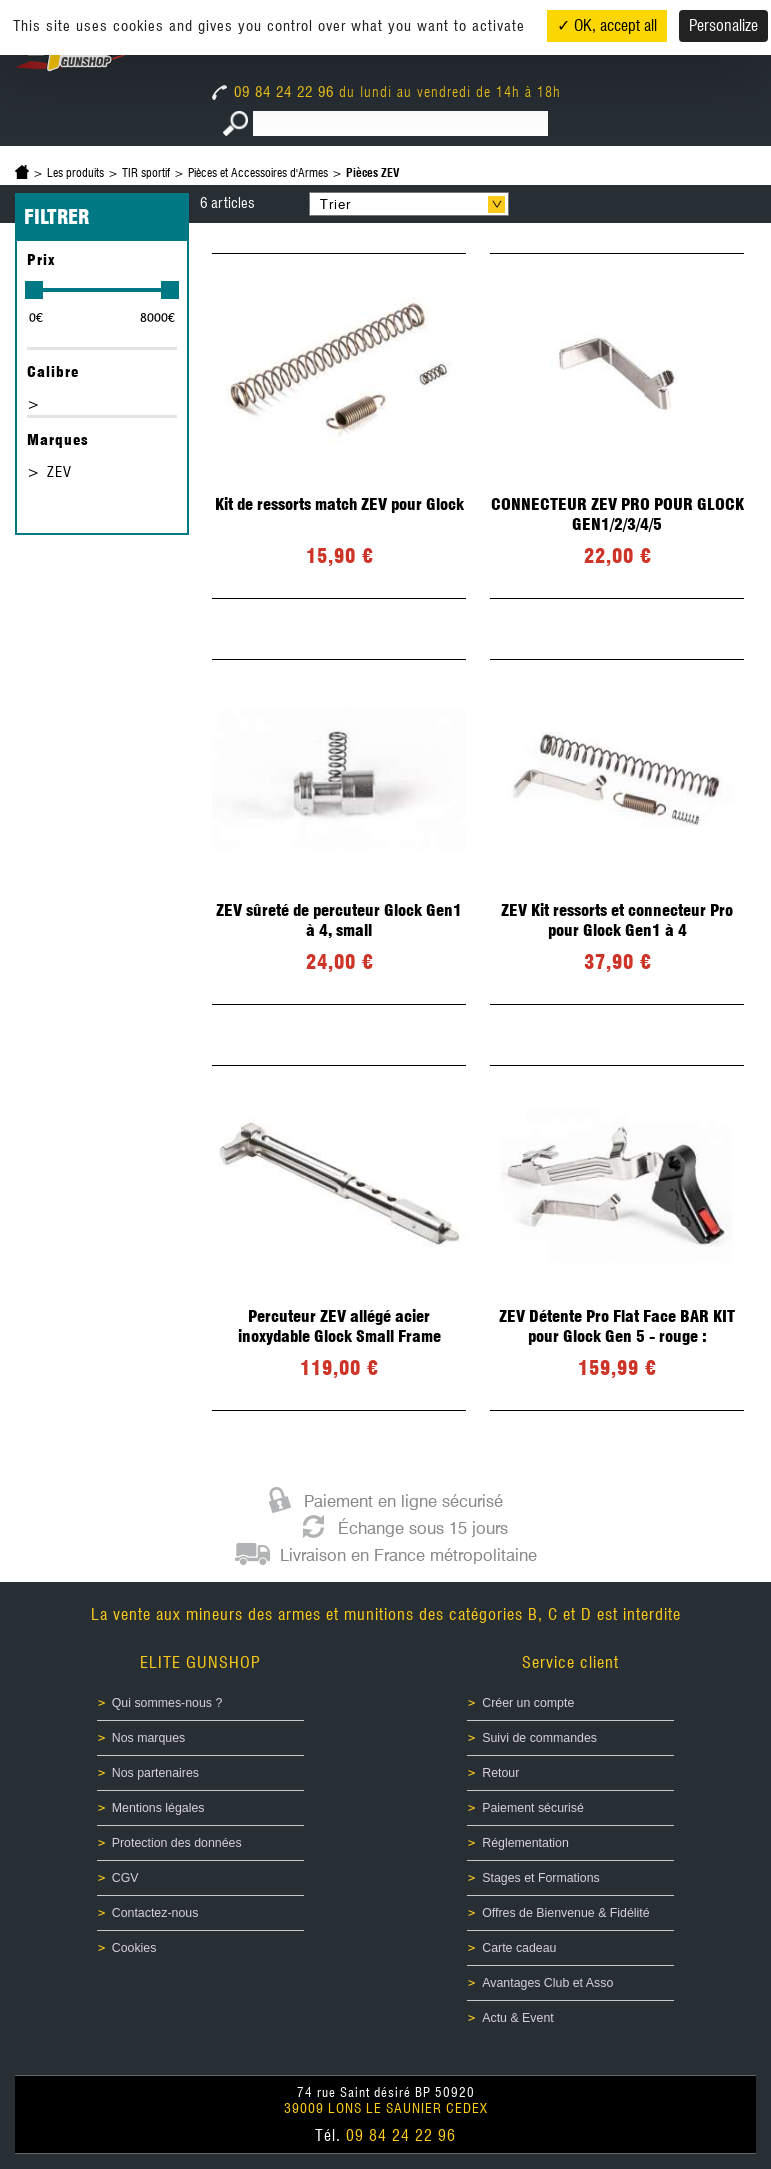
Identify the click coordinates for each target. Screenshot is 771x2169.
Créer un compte (528, 1703)
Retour (500, 1773)
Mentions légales (158, 1808)
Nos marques (149, 1738)
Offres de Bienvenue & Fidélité (565, 1913)
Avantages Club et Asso (547, 1983)
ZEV (59, 472)
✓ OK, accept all (607, 25)
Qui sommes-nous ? (167, 1703)
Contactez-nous (155, 1913)
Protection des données (177, 1843)
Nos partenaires (155, 1773)
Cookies (134, 1948)
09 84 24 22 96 (275, 92)
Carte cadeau (519, 1948)
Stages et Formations (540, 1878)
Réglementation (525, 1843)
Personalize (723, 25)
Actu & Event (517, 2018)
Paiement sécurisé (533, 1808)
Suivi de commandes (539, 1738)
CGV (125, 1878)
